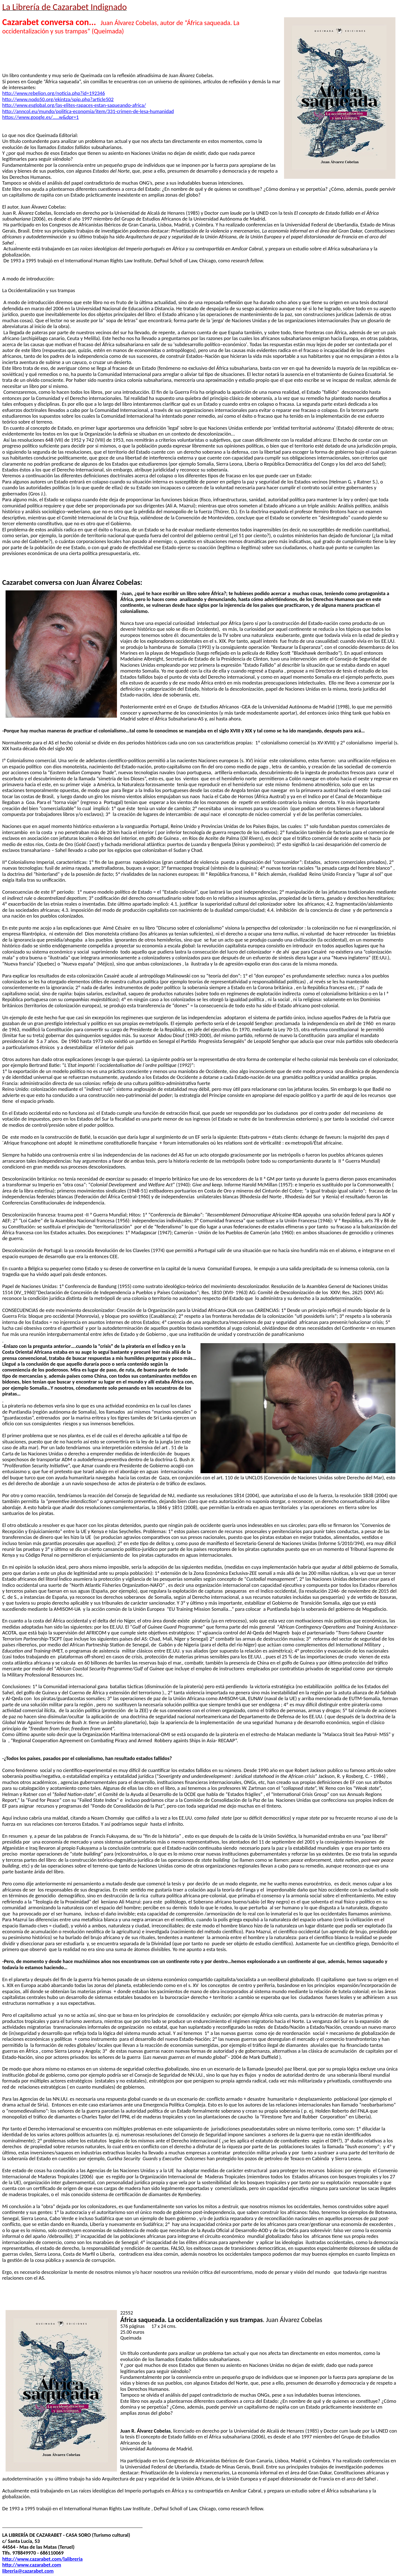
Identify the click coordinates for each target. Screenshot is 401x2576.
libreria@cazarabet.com (28, 2571)
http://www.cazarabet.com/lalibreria (42, 2559)
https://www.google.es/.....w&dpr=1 (40, 117)
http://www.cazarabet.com (31, 2565)
